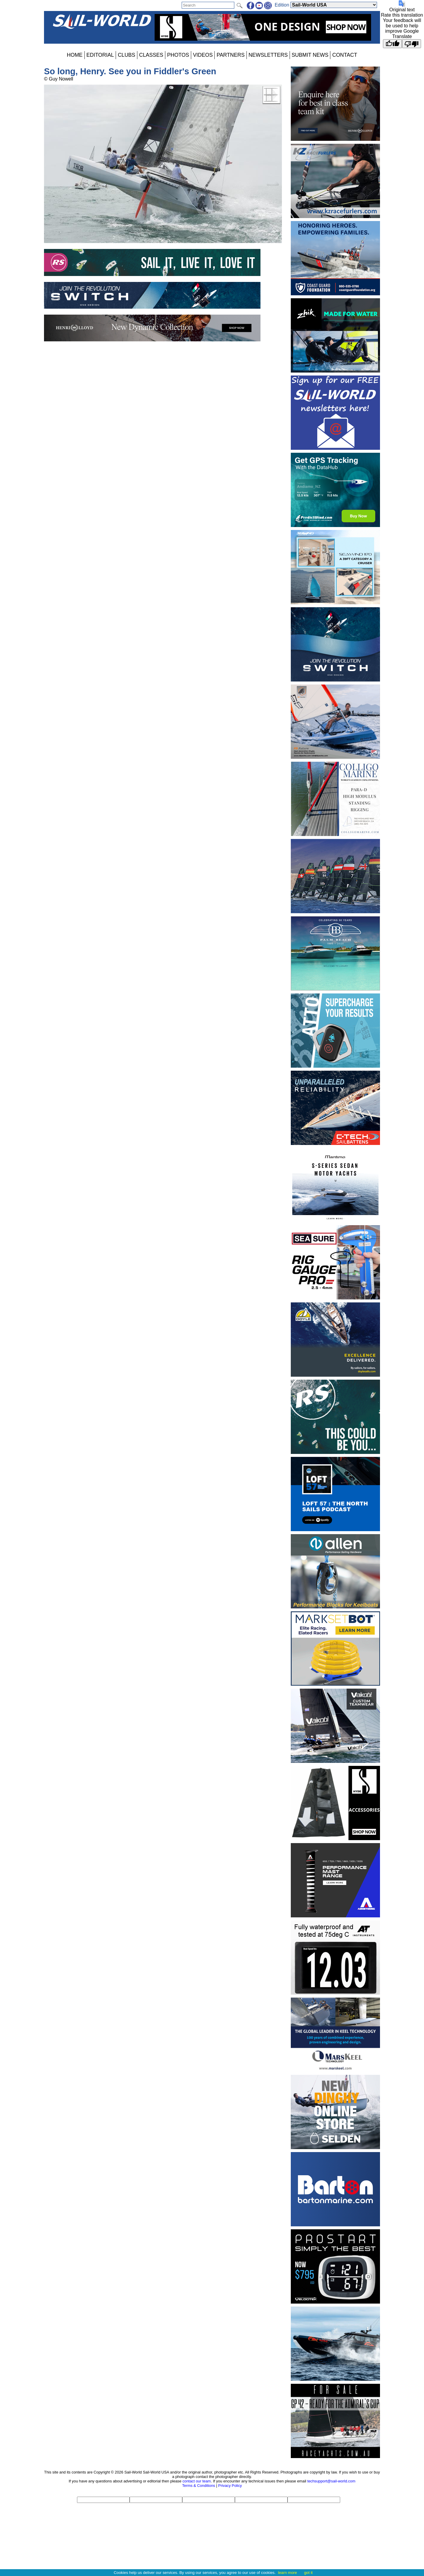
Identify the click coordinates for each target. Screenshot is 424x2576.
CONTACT (344, 55)
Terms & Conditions (198, 2485)
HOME (75, 55)
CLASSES (151, 55)
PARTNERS (230, 55)
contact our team (197, 2481)
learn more (287, 2572)
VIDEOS (203, 55)
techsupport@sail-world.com (331, 2481)
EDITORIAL (100, 55)
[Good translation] (392, 43)
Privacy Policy (230, 2485)
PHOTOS (178, 55)
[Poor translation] (411, 43)
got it (308, 2572)
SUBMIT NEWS (310, 55)
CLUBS (126, 55)
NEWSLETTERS (268, 55)
